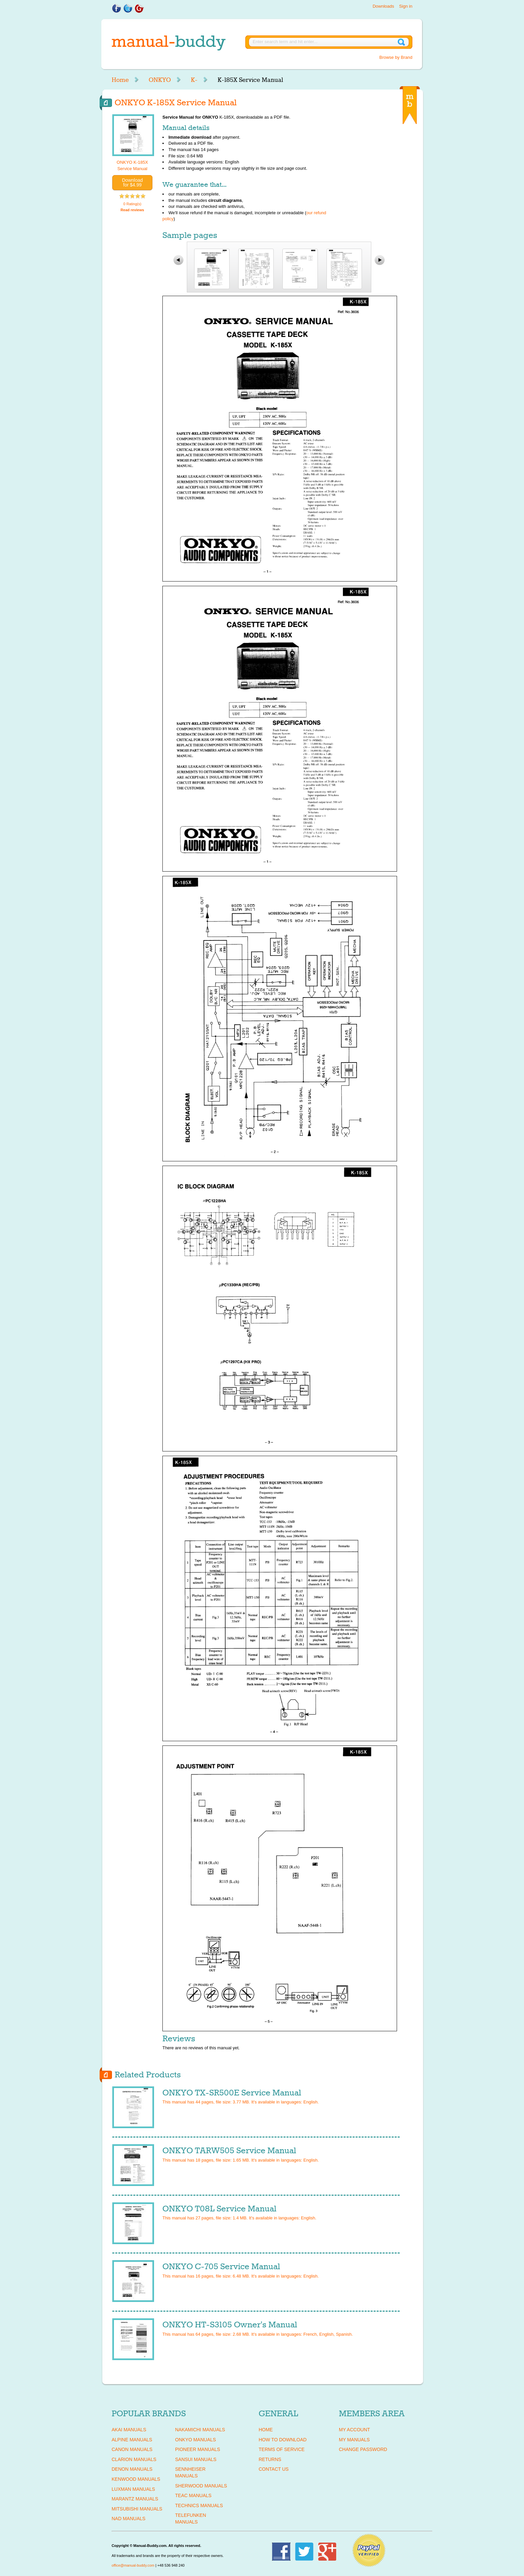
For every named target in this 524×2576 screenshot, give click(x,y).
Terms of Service (281, 2449)
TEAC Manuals (193, 2495)
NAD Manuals (128, 2518)
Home (120, 80)
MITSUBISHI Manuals (137, 2508)
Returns (270, 2459)
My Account (354, 2429)
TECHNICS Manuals (199, 2505)
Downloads (383, 6)
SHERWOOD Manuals (201, 2485)
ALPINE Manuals (132, 2439)
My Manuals (354, 2439)
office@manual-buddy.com (133, 2565)
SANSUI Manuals (196, 2459)
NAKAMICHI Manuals (200, 2429)
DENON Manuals (132, 2469)
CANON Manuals (132, 2449)
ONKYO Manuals (195, 2439)
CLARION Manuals (134, 2459)
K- (194, 80)
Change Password (363, 2449)
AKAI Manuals (129, 2429)
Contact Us (274, 2469)
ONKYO (160, 80)
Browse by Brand (395, 57)
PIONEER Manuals (197, 2449)
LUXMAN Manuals (133, 2489)
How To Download (282, 2439)
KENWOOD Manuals (136, 2479)
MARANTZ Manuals (135, 2498)
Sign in (405, 6)
